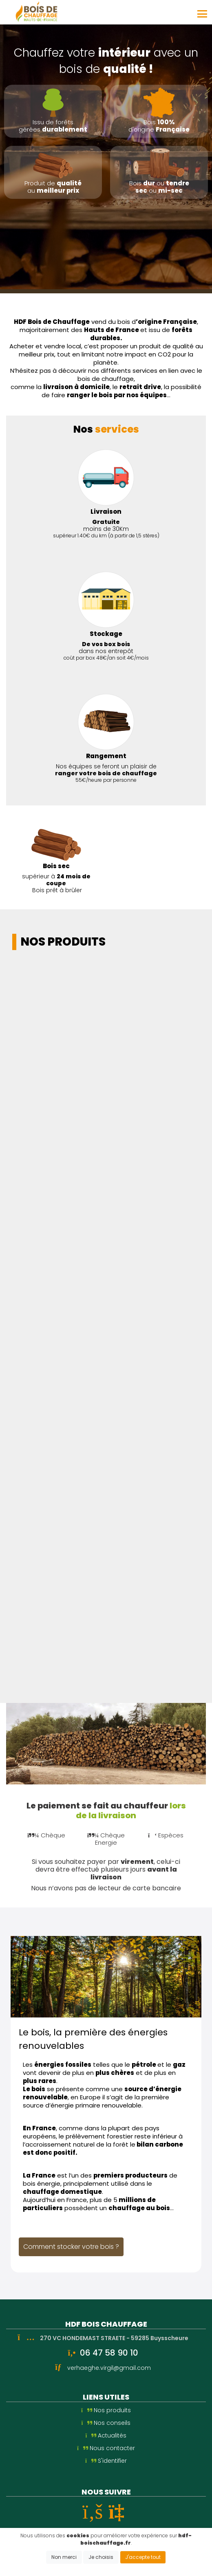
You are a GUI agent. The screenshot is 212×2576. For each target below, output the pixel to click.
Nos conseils (106, 2423)
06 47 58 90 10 (109, 2352)
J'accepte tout (143, 2557)
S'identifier (106, 2461)
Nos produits (106, 2410)
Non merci (64, 2557)
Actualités (106, 2435)
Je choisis (100, 2557)
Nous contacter (106, 2448)
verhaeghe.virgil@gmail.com (109, 2368)
